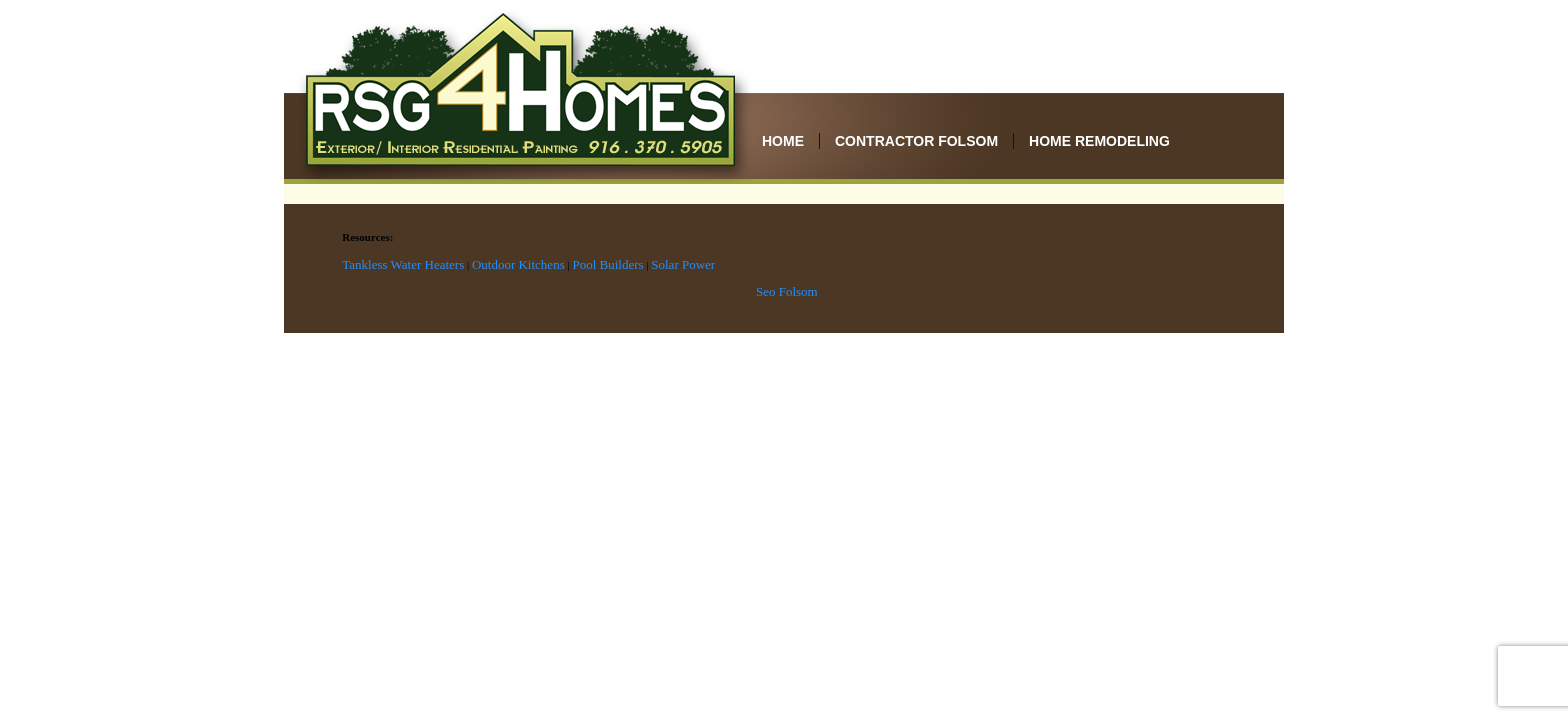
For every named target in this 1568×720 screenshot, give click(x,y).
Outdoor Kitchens (518, 264)
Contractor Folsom (916, 141)
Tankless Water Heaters (403, 264)
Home (783, 141)
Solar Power (683, 264)
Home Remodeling (1099, 141)
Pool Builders (607, 264)
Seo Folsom (787, 291)
